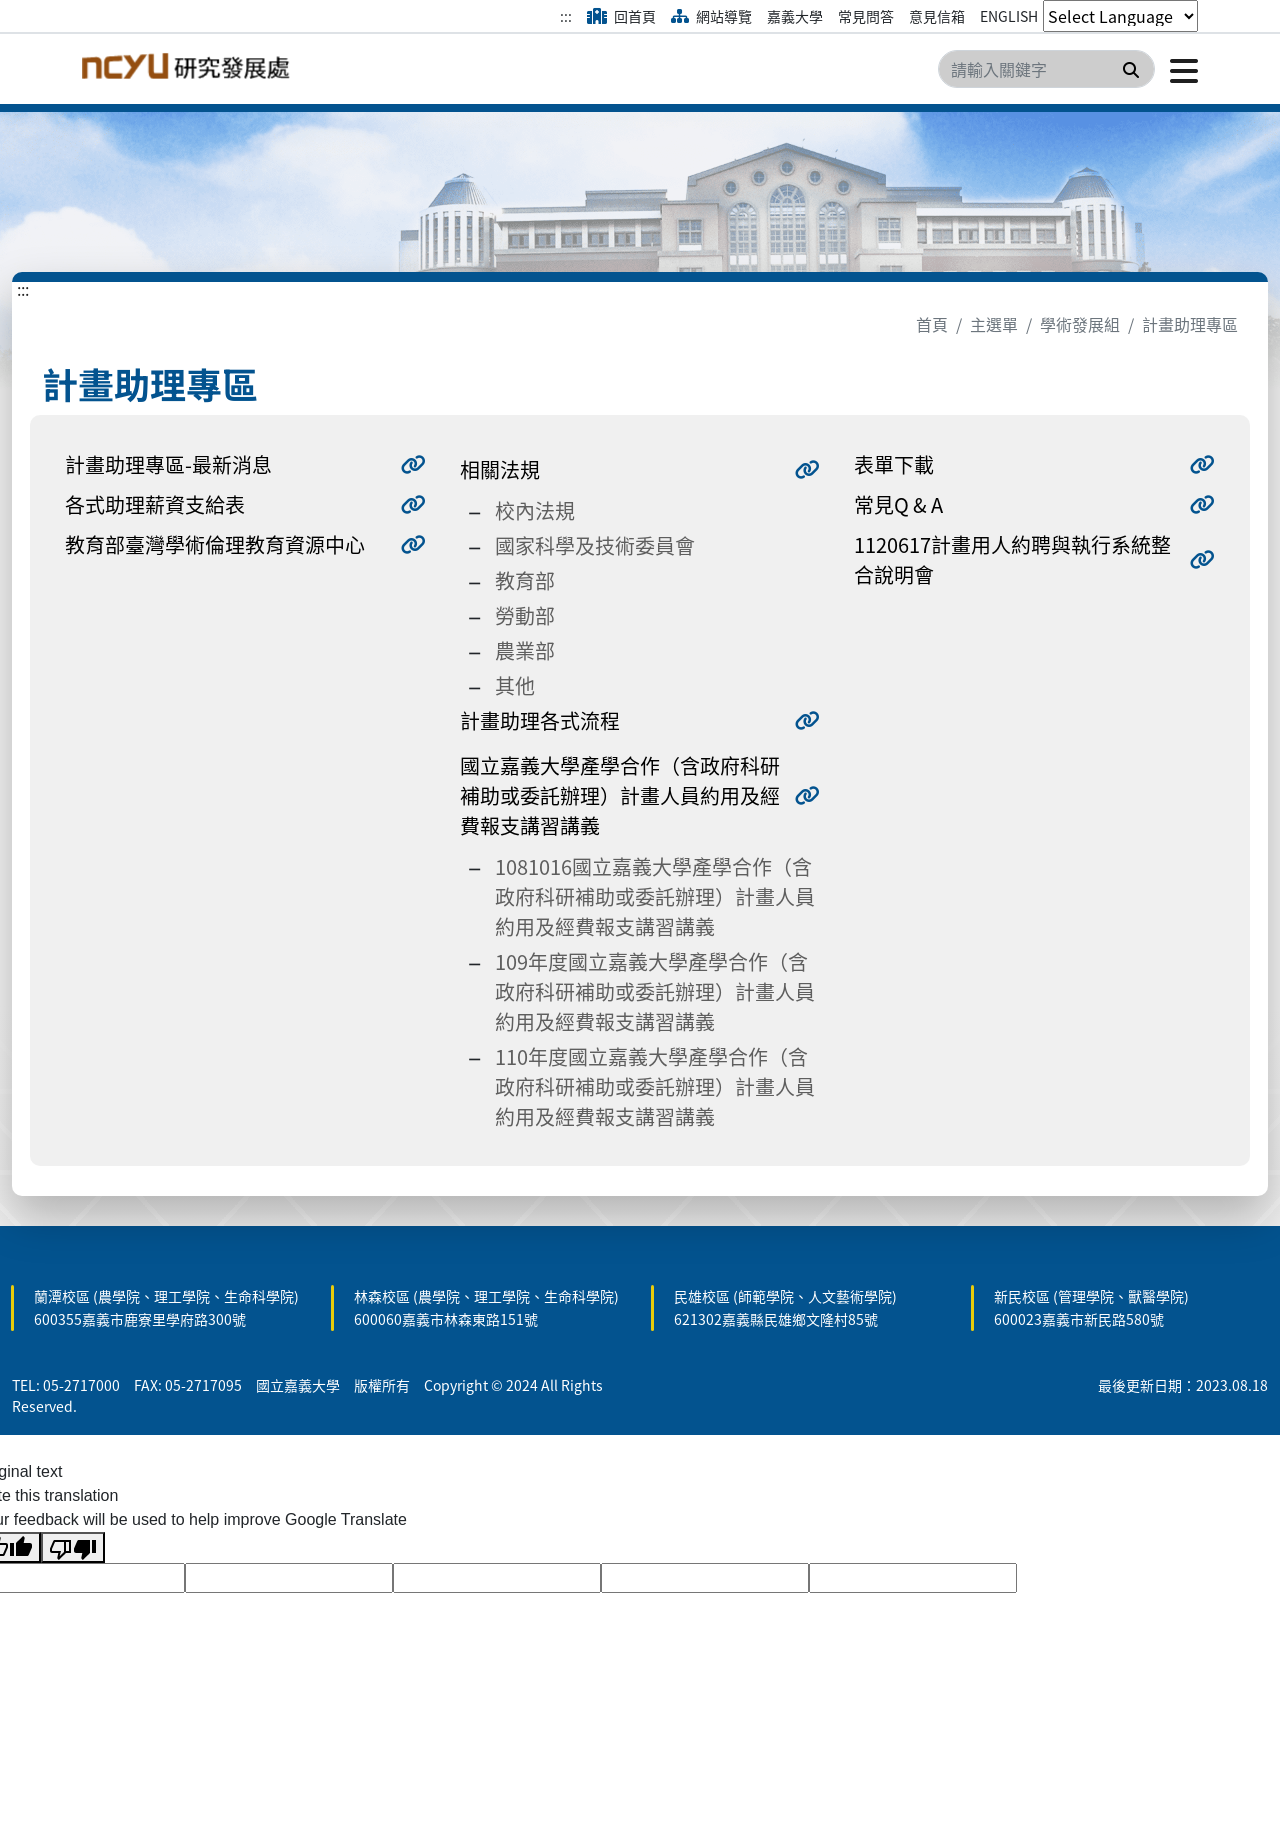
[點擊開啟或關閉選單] (1176, 69)
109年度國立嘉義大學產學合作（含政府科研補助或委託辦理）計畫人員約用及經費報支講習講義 (655, 991)
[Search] (1047, 69)
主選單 (994, 324)
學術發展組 (1080, 324)
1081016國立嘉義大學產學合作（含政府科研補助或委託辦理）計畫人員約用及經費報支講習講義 (655, 896)
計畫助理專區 (1190, 324)
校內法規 (535, 510)
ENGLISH (1009, 16)
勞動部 (525, 615)
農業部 (525, 650)
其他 (515, 685)
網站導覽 (711, 16)
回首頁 (621, 16)
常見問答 (866, 16)
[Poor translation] (73, 1547)
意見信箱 (937, 16)
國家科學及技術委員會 (595, 545)
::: (566, 16)
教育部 (525, 580)
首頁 (932, 324)
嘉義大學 (795, 16)
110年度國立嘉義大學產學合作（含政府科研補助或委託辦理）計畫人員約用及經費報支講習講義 (655, 1086)
